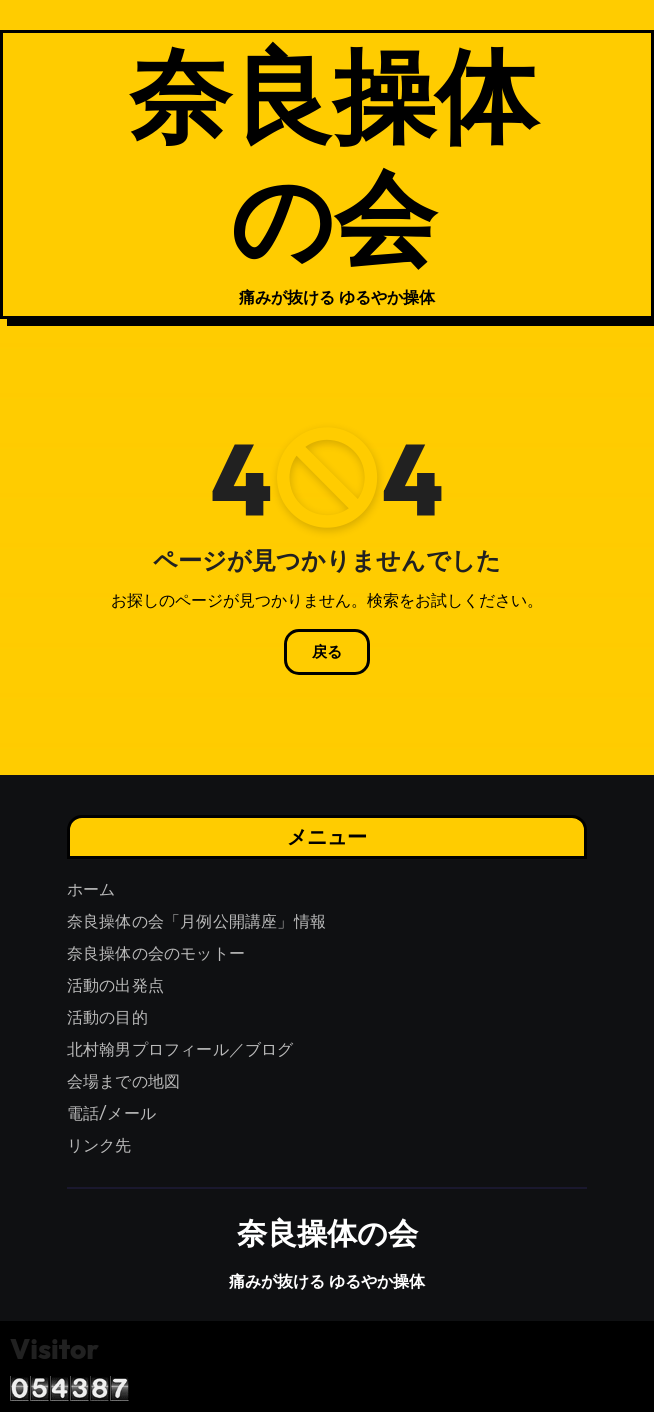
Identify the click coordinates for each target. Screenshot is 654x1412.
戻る (327, 652)
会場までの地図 (123, 1081)
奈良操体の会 (333, 154)
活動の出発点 (115, 985)
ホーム (91, 889)
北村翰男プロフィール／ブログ (180, 1049)
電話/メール (111, 1113)
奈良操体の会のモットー (156, 953)
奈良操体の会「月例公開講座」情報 (196, 921)
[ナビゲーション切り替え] (73, 175)
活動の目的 (107, 1017)
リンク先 (99, 1145)
